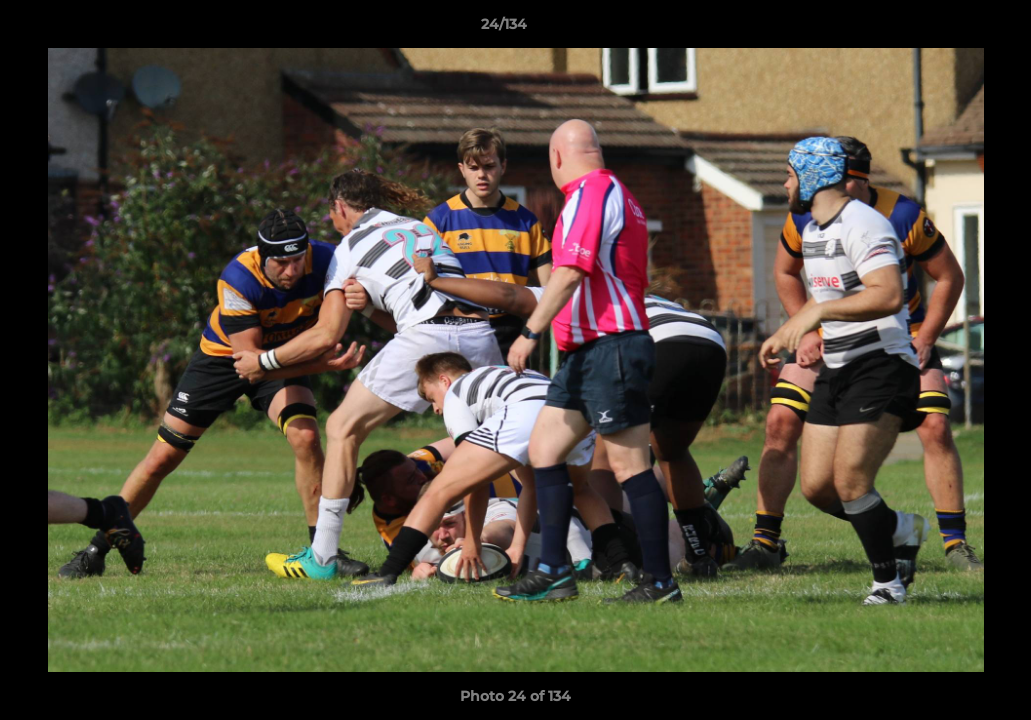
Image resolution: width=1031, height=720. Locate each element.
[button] (947, 29)
